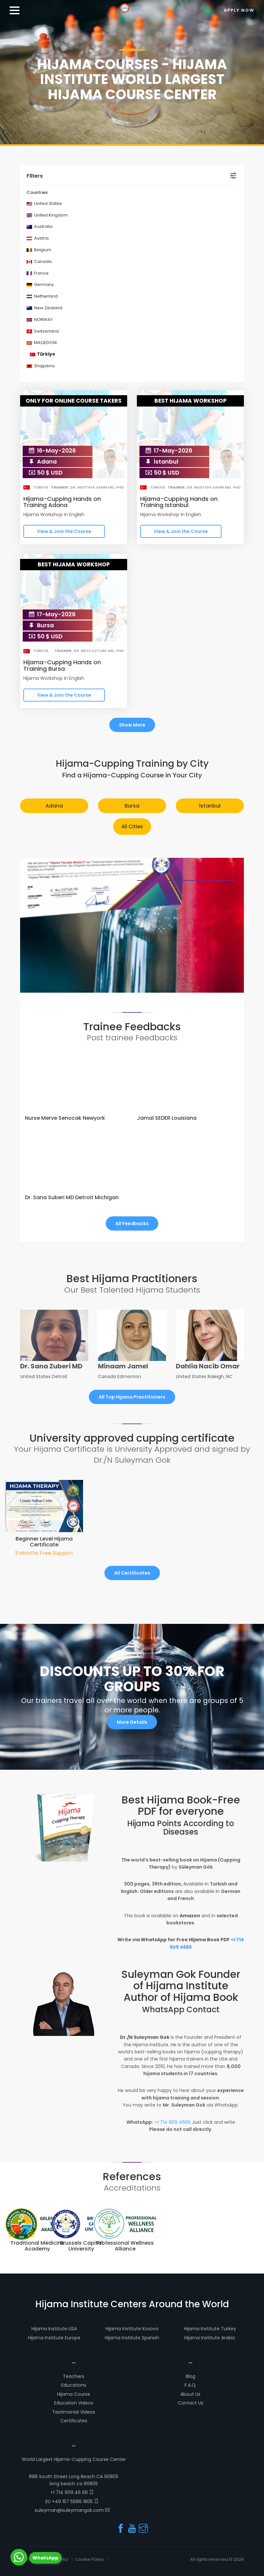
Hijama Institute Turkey (210, 2328)
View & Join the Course (64, 531)
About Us (190, 2394)
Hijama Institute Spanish (132, 2337)
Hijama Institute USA (54, 2328)
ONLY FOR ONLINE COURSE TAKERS (74, 401)
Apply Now (239, 10)
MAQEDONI (42, 342)
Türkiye (42, 354)
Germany (40, 284)
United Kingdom (47, 215)
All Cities (132, 826)
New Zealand (44, 308)
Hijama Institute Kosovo (132, 2328)
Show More (132, 725)
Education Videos (73, 2403)
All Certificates (132, 1573)
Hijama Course (73, 2394)
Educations (73, 2385)
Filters (35, 176)
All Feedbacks (132, 1223)
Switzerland (43, 331)
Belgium (39, 250)
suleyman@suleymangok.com (72, 2510)
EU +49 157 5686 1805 (72, 2501)
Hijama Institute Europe (54, 2337)
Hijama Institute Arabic (209, 2337)
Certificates (73, 2420)
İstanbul (210, 805)
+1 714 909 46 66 (72, 2492)
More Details (132, 1722)
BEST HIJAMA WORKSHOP (190, 401)
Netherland (42, 296)
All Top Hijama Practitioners (132, 1397)
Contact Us (190, 2403)
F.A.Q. (191, 2385)
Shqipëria (40, 366)
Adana (54, 805)
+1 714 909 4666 (172, 2122)
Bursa (132, 805)
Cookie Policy (89, 2559)
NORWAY (40, 319)
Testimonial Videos (73, 2412)
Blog (190, 2376)
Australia (40, 226)
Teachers (73, 2376)
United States (44, 203)
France (38, 273)
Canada (39, 261)
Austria (38, 238)
